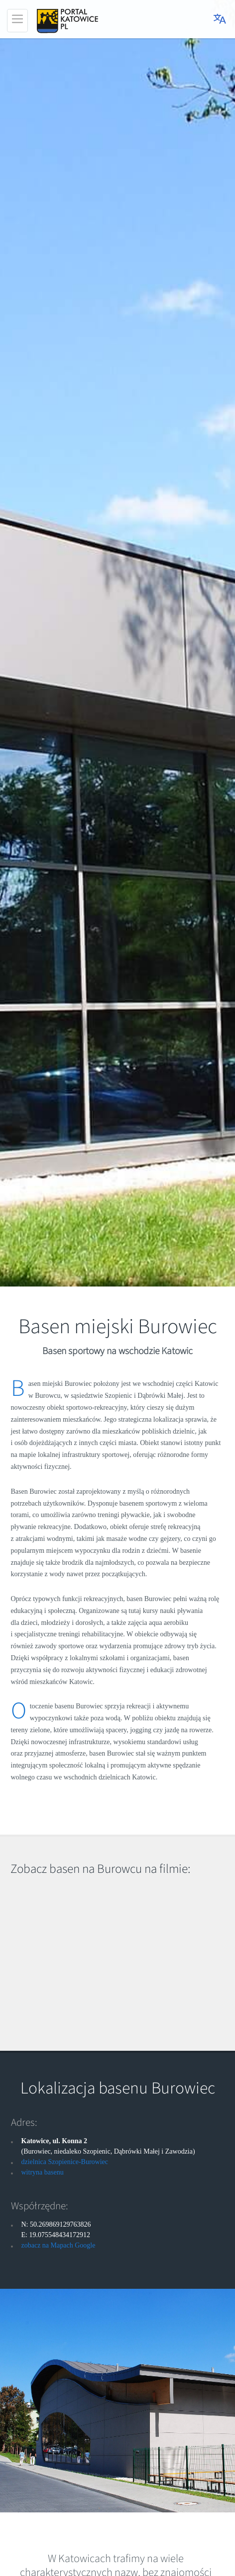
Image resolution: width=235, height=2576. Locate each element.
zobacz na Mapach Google (58, 2245)
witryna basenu (42, 2172)
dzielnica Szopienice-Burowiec (65, 2162)
